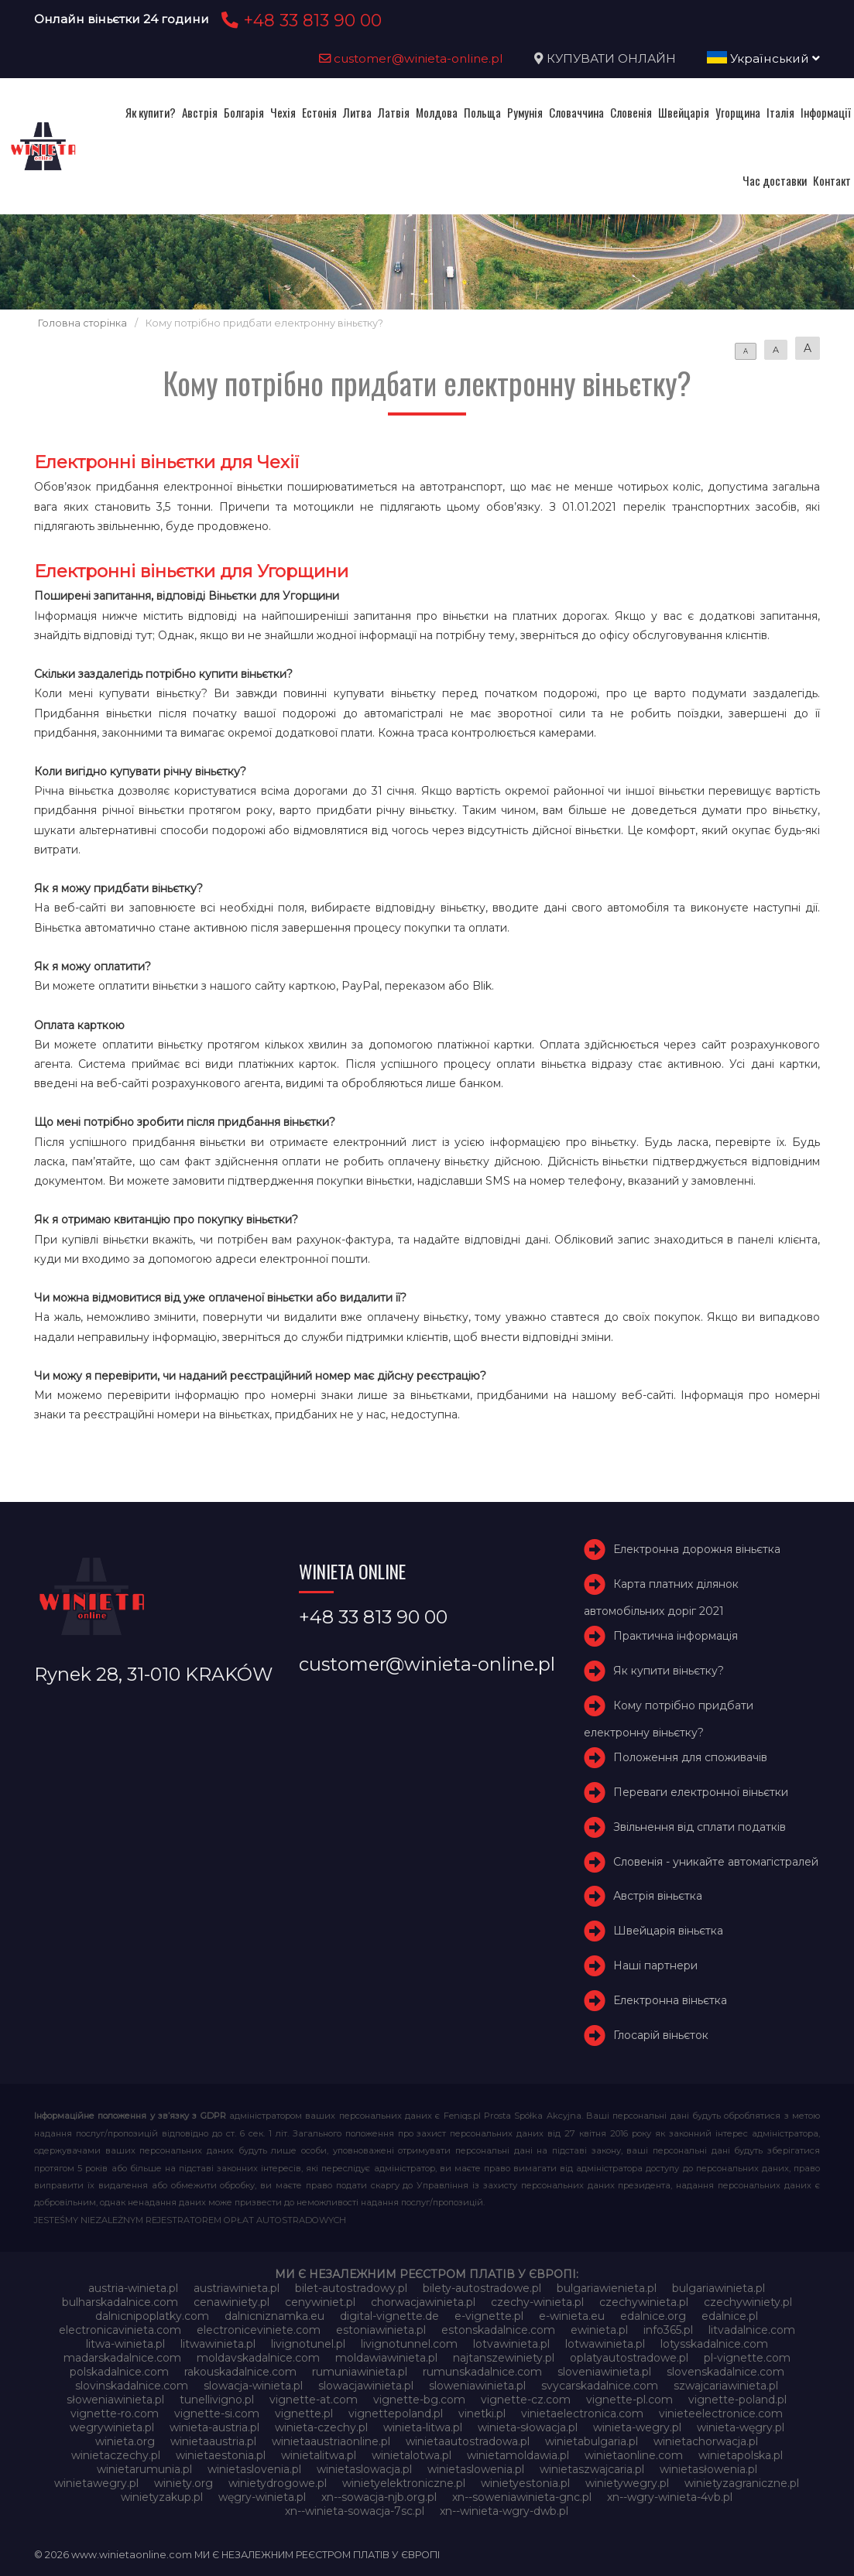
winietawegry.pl (96, 2483)
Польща (482, 112)
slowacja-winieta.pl (253, 2386)
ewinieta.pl (599, 2330)
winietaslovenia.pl (254, 2469)
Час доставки (775, 180)
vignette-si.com (216, 2413)
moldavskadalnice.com (258, 2358)
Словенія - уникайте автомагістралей (715, 1862)
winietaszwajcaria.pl (592, 2469)
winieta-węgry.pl (740, 2427)
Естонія (319, 112)
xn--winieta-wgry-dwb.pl (504, 2511)
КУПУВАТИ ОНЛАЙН (611, 58)
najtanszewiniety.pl (503, 2358)
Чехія (283, 112)
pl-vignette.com (747, 2358)
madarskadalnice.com (122, 2358)
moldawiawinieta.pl (386, 2358)
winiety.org (183, 2483)
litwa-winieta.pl (125, 2344)
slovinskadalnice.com (131, 2386)
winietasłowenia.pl (708, 2469)
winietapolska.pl (740, 2455)
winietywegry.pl (627, 2483)
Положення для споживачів (690, 1757)
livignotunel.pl (308, 2344)
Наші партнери (655, 1965)
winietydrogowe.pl (277, 2483)
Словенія (631, 112)
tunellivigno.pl (217, 2400)
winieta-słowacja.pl (528, 2427)
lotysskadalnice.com (714, 2344)
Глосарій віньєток (660, 2035)
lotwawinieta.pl (605, 2344)
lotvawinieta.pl (511, 2344)
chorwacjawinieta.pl (423, 2302)
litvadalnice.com (751, 2330)
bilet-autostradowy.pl (351, 2288)
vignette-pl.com (629, 2400)
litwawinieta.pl (218, 2344)
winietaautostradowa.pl (468, 2441)
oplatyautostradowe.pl (629, 2358)
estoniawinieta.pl (381, 2330)
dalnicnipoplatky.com (152, 2316)
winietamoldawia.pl (518, 2455)
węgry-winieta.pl (262, 2497)
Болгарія (244, 112)
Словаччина (576, 112)
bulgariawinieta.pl (718, 2288)
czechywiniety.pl (748, 2302)
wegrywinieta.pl (112, 2427)
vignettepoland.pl (395, 2413)
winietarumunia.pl (144, 2469)
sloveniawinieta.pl (604, 2372)
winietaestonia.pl (221, 2455)
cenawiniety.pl (231, 2302)
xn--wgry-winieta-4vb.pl (669, 2497)
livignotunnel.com (409, 2344)
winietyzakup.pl (162, 2497)
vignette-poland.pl (737, 2400)
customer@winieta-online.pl (411, 58)
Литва (357, 112)
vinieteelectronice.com (721, 2413)
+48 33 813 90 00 (299, 20)
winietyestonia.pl (525, 2483)
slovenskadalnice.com (725, 2372)
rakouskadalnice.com (240, 2372)
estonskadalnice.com (498, 2330)
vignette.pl (304, 2413)
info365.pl (668, 2330)
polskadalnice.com (119, 2372)
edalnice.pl (729, 2316)
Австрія (200, 112)
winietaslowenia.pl (475, 2469)
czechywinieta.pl (643, 2302)
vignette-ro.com (114, 2413)
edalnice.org (653, 2316)
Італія (780, 112)
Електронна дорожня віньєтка (696, 1550)
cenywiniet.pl (320, 2302)
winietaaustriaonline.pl (331, 2441)
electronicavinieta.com (120, 2330)
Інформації (826, 112)
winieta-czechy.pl (321, 2427)
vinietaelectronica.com (582, 2413)
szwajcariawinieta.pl (726, 2386)
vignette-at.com (313, 2400)
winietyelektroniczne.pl (403, 2483)
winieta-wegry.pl (637, 2427)
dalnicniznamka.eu (274, 2316)
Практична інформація (675, 1637)
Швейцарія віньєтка (668, 1931)
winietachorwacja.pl (705, 2441)
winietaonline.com (634, 2455)
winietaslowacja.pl (364, 2469)
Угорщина (737, 112)
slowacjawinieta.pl (365, 2386)
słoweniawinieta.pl (115, 2400)
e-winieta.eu (572, 2316)
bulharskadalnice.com (120, 2302)
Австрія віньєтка (657, 1897)
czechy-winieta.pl (537, 2302)
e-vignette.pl (488, 2316)
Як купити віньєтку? (668, 1671)
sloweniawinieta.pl (477, 2386)
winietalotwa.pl (411, 2455)
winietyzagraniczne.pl (741, 2483)
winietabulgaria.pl (591, 2441)
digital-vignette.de (389, 2316)
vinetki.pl (482, 2413)
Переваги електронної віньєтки (700, 1792)
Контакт (832, 180)
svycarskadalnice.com (599, 2386)
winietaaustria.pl (213, 2441)
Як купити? (150, 112)
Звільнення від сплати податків (699, 1827)
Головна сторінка (82, 323)
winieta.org (125, 2441)
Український (763, 58)
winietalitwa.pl (318, 2455)
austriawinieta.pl (237, 2288)
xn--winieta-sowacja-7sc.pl (354, 2511)
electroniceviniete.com (259, 2330)
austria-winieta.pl (133, 2288)
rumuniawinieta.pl (359, 2372)
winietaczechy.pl (115, 2455)
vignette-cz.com (526, 2400)
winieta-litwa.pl (422, 2427)
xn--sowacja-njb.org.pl (379, 2497)
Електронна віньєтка (670, 2000)
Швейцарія (683, 112)
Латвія (394, 112)
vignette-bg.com (419, 2400)
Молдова (437, 112)
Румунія (525, 112)
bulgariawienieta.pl (607, 2288)
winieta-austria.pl (214, 2427)
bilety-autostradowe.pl (482, 2288)
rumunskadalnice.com (482, 2372)
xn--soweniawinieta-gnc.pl (522, 2497)
